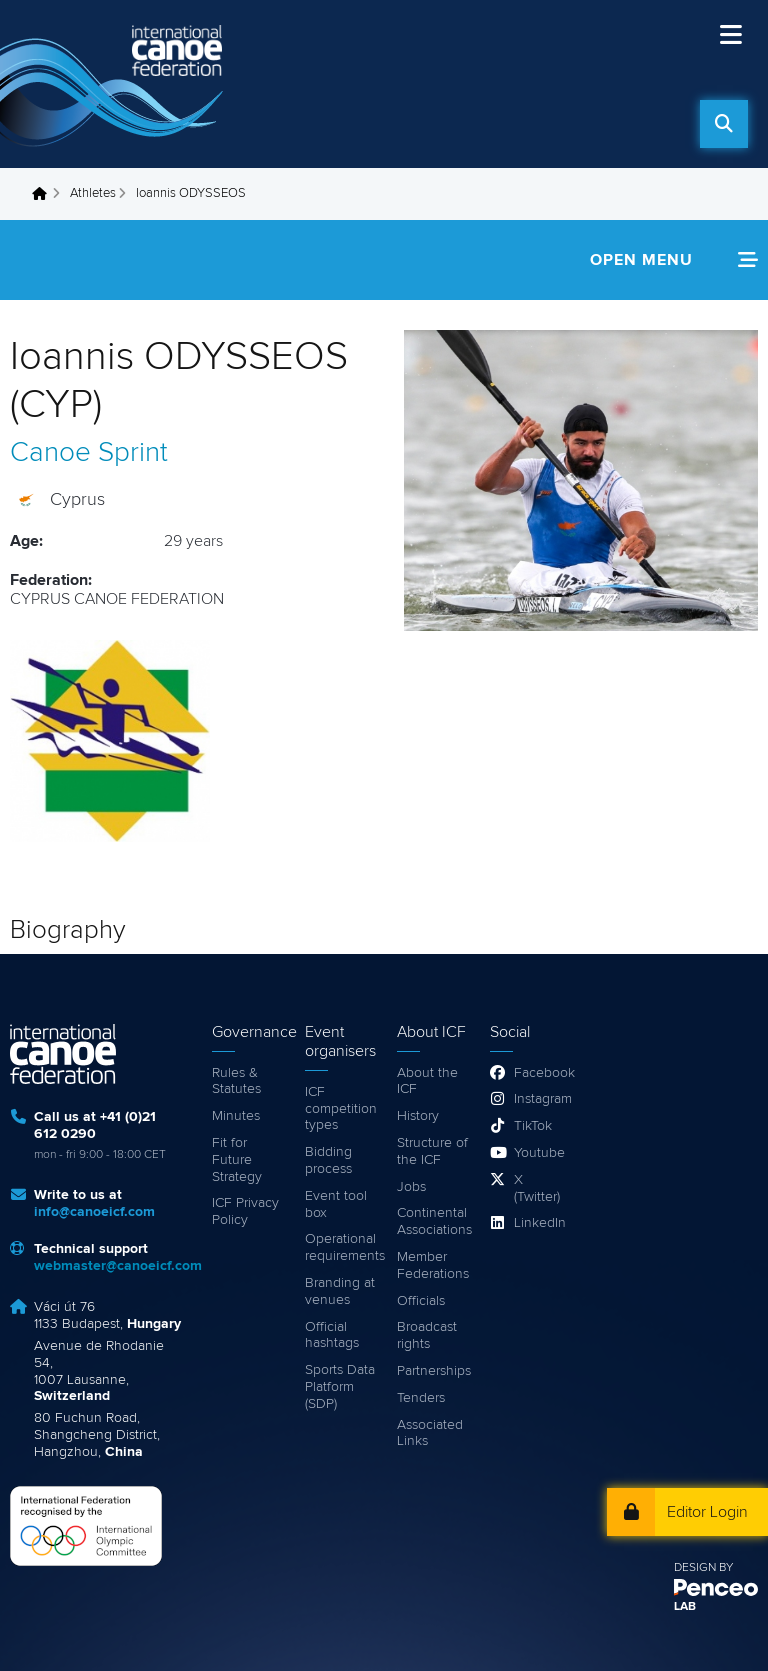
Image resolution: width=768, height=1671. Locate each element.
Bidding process (328, 1160)
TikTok (533, 1126)
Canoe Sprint (89, 453)
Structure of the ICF (432, 1151)
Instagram (538, 1099)
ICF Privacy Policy (245, 1211)
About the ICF (427, 1081)
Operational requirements (341, 1247)
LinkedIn (538, 1223)
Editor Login (707, 1512)
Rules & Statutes (236, 1081)
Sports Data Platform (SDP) (340, 1387)
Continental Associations (433, 1221)
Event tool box (336, 1204)
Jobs (411, 1187)
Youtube (538, 1153)
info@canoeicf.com (94, 1212)
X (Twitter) (537, 1188)
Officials (421, 1301)
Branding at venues (340, 1291)
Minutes (236, 1116)
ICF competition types (341, 1109)
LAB (685, 1607)
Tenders (421, 1398)
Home (45, 194)
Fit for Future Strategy (237, 1160)
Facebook (538, 1073)
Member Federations (433, 1265)
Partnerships (433, 1371)
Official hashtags (332, 1335)
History (418, 1116)
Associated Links (430, 1433)
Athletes (93, 193)
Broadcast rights (427, 1335)
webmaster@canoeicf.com (118, 1266)
